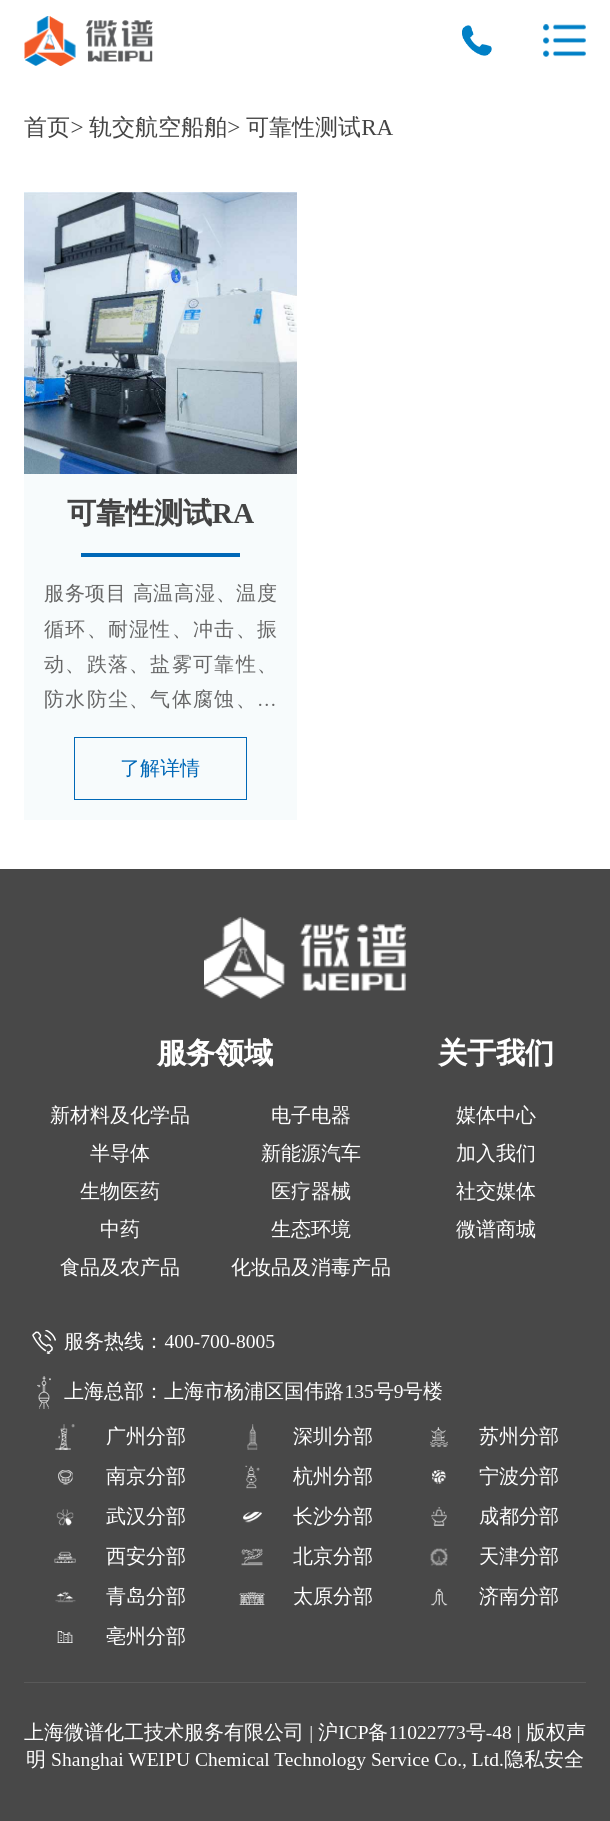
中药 (120, 1229)
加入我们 (496, 1153)
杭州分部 (305, 1477)
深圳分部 (305, 1437)
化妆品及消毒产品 (311, 1267)
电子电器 (311, 1115)
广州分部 (118, 1437)
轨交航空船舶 (158, 127)
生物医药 (120, 1191)
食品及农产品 (120, 1267)
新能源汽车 (311, 1153)
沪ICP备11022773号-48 (415, 1732)
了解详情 (160, 768)
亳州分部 (118, 1637)
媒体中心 (496, 1115)
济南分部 (492, 1597)
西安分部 (118, 1557)
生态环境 (311, 1229)
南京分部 (118, 1477)
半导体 (120, 1153)
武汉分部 (118, 1517)
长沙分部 (305, 1517)
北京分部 (305, 1557)
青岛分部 (118, 1597)
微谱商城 (496, 1229)
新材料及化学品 (120, 1115)
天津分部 (492, 1557)
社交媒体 (496, 1191)
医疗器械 (311, 1191)
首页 (47, 127)
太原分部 (305, 1597)
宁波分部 (492, 1477)
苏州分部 (492, 1437)
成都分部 (492, 1517)
